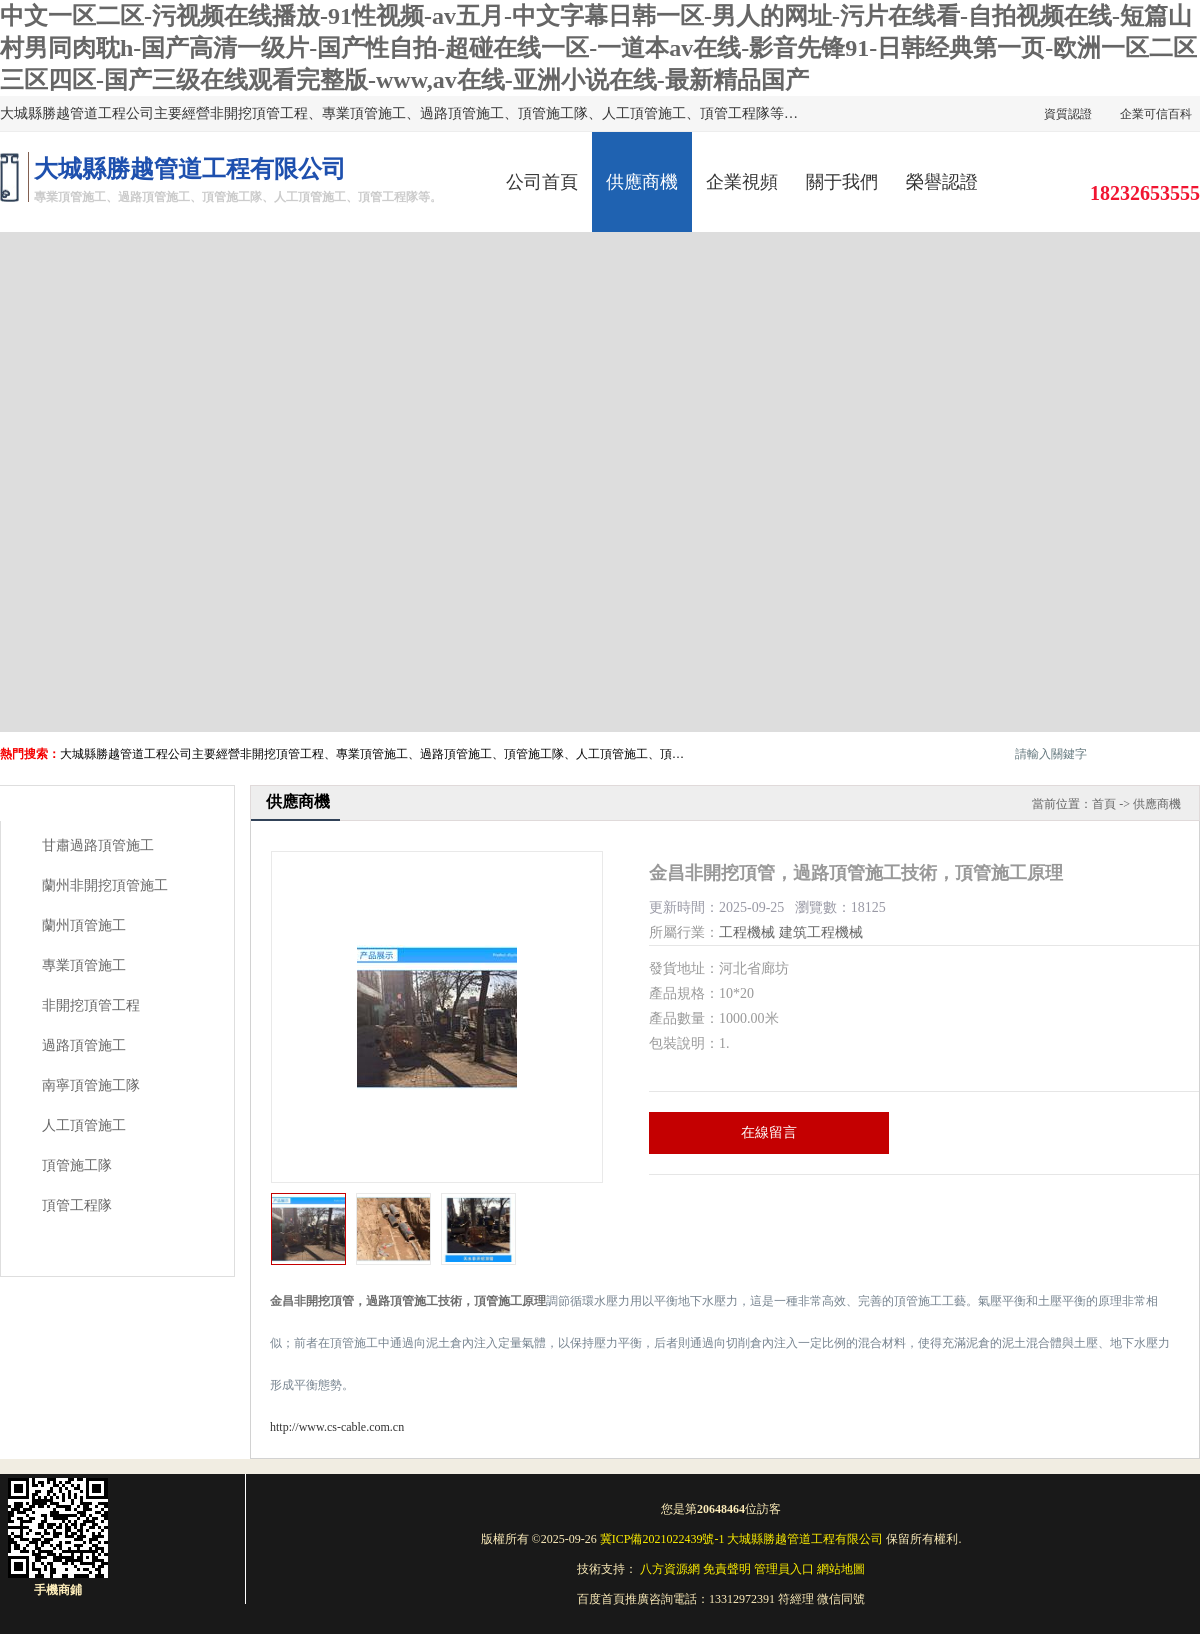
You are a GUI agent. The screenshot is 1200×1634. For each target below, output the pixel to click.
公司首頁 (542, 182)
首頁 (1104, 804)
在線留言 (769, 1132)
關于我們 (842, 182)
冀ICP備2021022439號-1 (662, 1539)
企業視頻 (742, 182)
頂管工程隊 (77, 1205)
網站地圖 (841, 1569)
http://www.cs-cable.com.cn (337, 1427)
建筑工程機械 (821, 932)
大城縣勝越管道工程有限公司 (805, 1539)
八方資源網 (670, 1569)
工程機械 (747, 932)
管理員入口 (784, 1569)
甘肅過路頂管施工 (98, 845)
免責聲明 (727, 1569)
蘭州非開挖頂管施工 (105, 885)
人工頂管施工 (84, 1125)
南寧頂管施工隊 (91, 1085)
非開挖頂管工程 (91, 1005)
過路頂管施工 (84, 1045)
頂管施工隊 (77, 1165)
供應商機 (642, 182)
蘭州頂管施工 (84, 925)
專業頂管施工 (84, 965)
